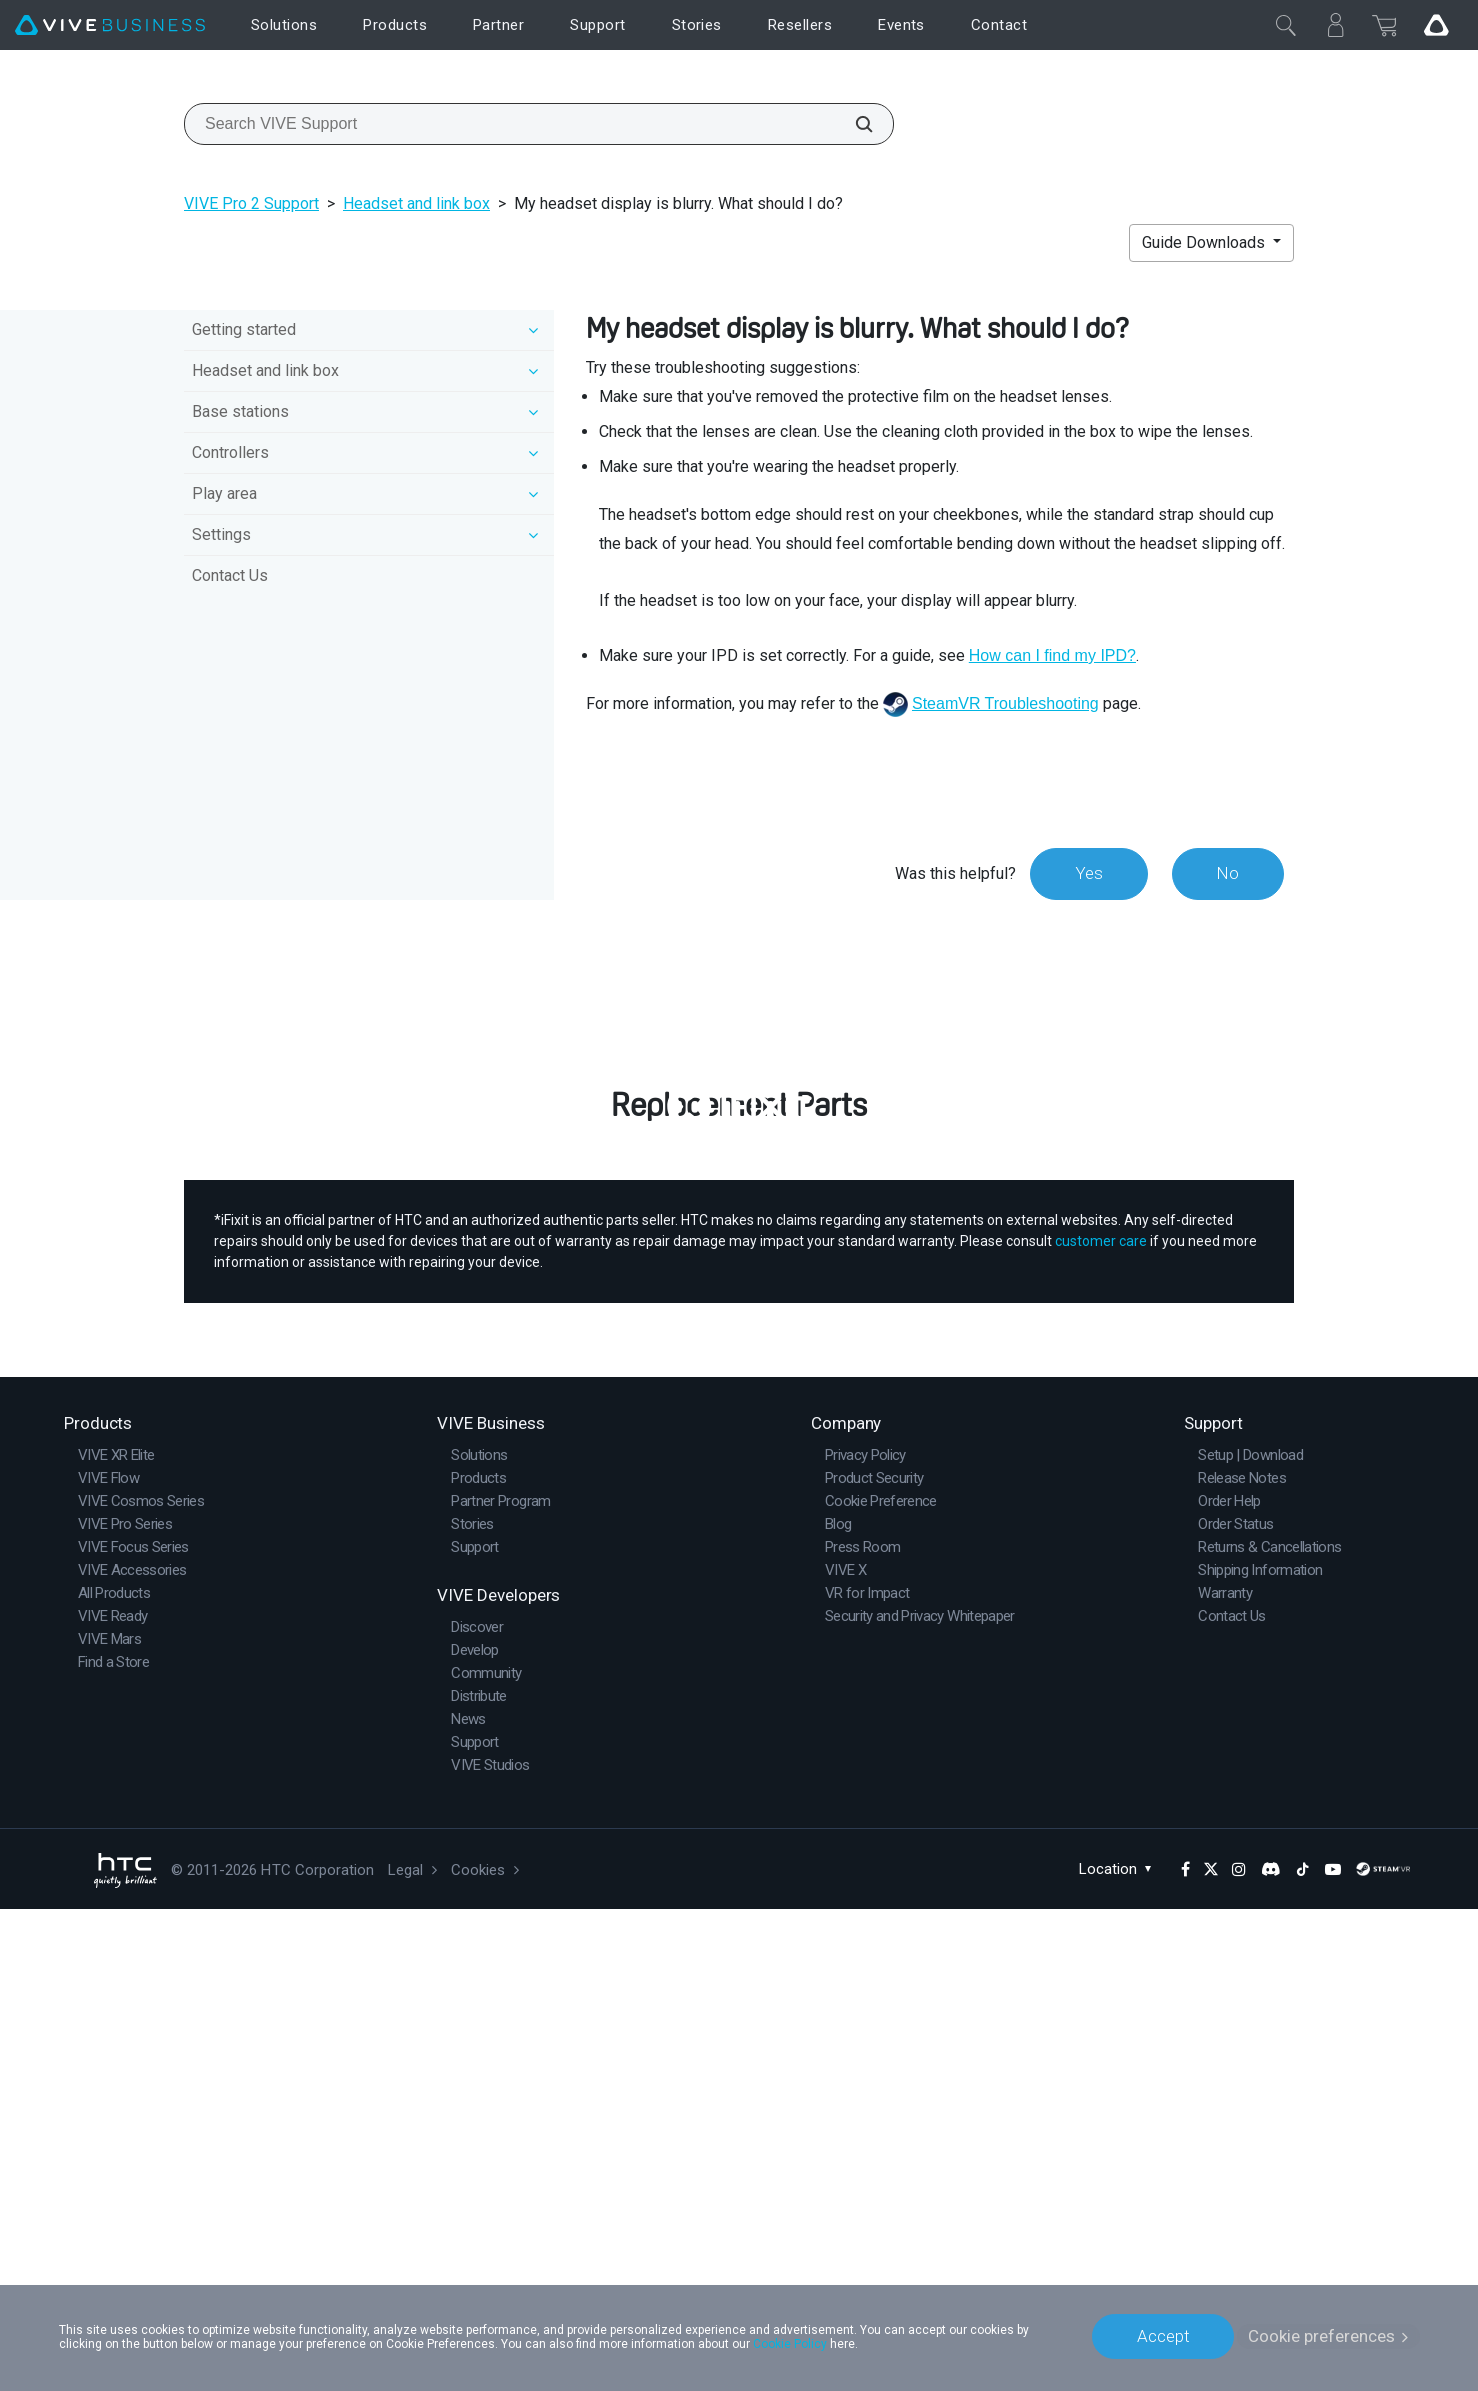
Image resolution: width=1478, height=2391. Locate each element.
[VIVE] (110, 25)
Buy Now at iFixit (739, 1502)
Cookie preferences (1321, 2336)
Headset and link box (416, 203)
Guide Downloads (1205, 242)
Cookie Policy (790, 2343)
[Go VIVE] (1436, 25)
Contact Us (230, 575)
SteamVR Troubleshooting (1005, 703)
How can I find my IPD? (1052, 655)
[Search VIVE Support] (853, 124)
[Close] (1286, 25)
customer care (1101, 1723)
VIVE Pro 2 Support (251, 203)
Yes (1088, 873)
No (1227, 873)
